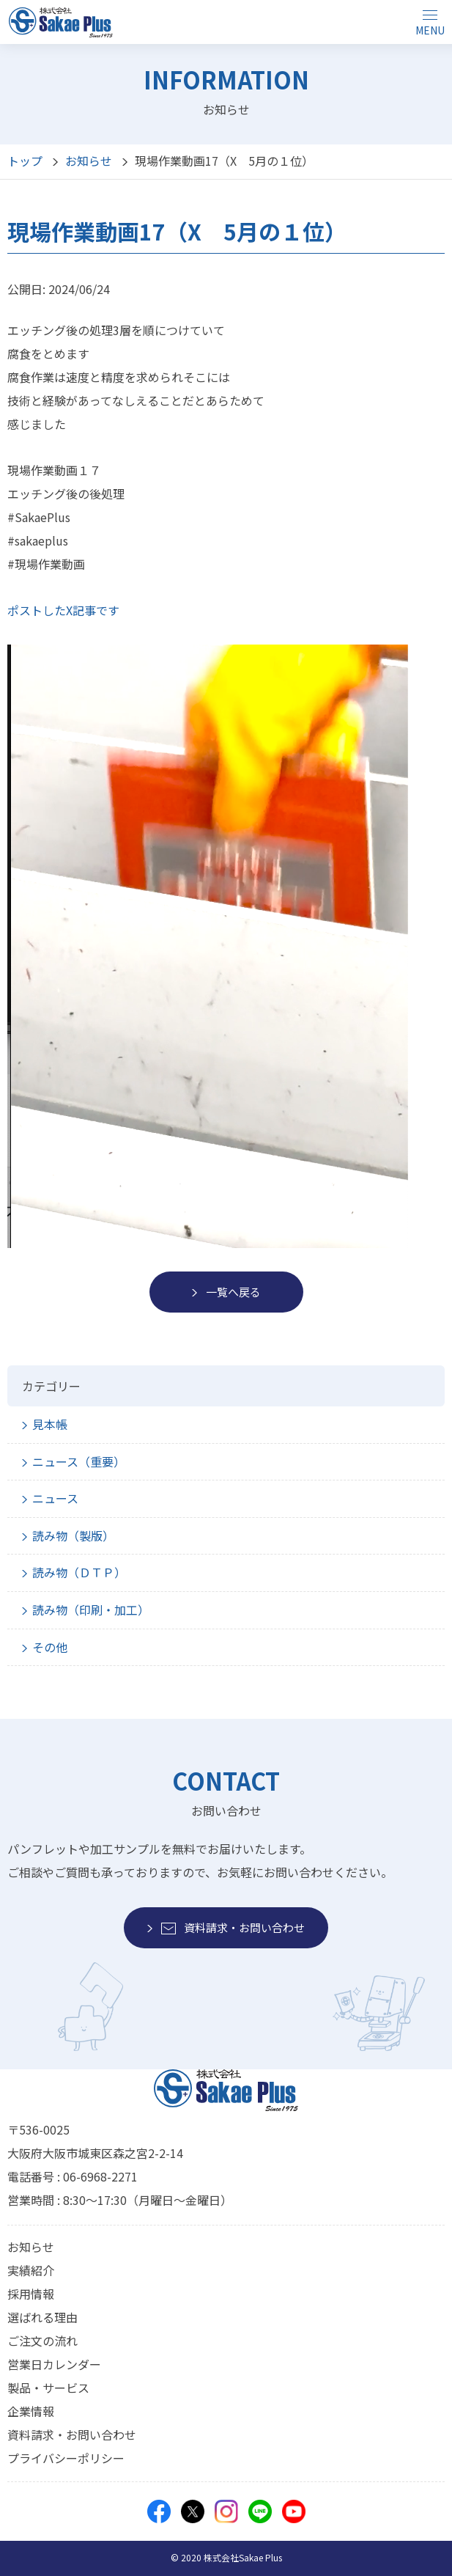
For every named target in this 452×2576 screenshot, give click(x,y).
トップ (24, 160)
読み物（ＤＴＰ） (79, 1572)
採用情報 (30, 2293)
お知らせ (88, 160)
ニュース (55, 1498)
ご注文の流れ (42, 2340)
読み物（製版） (73, 1535)
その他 (49, 1647)
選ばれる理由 (42, 2317)
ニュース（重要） (78, 1461)
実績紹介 (30, 2270)
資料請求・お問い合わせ (71, 2434)
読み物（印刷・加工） (90, 1609)
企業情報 (30, 2411)
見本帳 (49, 1424)
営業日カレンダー (54, 2364)
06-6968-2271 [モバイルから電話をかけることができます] (100, 2176)
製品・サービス (48, 2387)
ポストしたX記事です (63, 610)
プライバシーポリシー (66, 2458)
